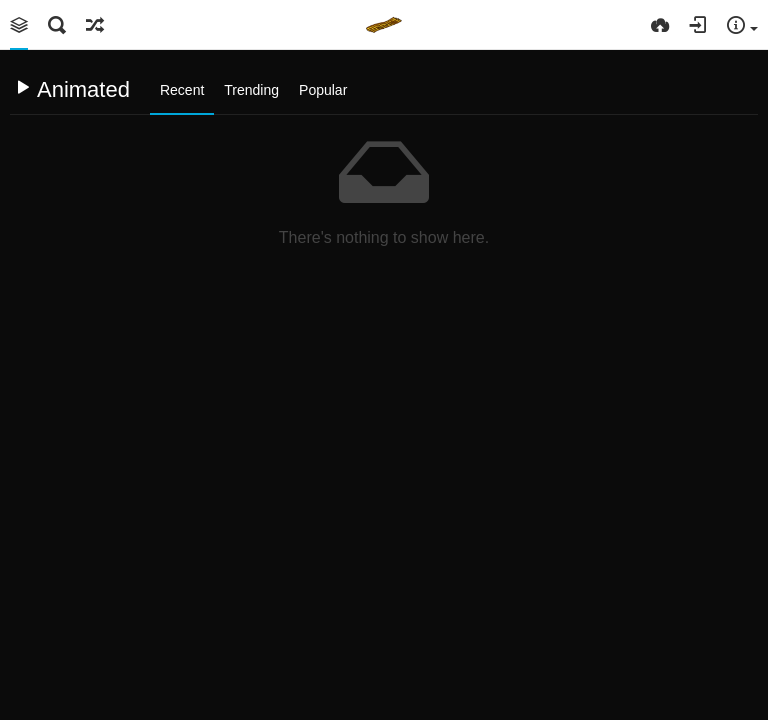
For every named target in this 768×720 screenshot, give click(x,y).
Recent (182, 90)
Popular (323, 90)
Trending (251, 90)
